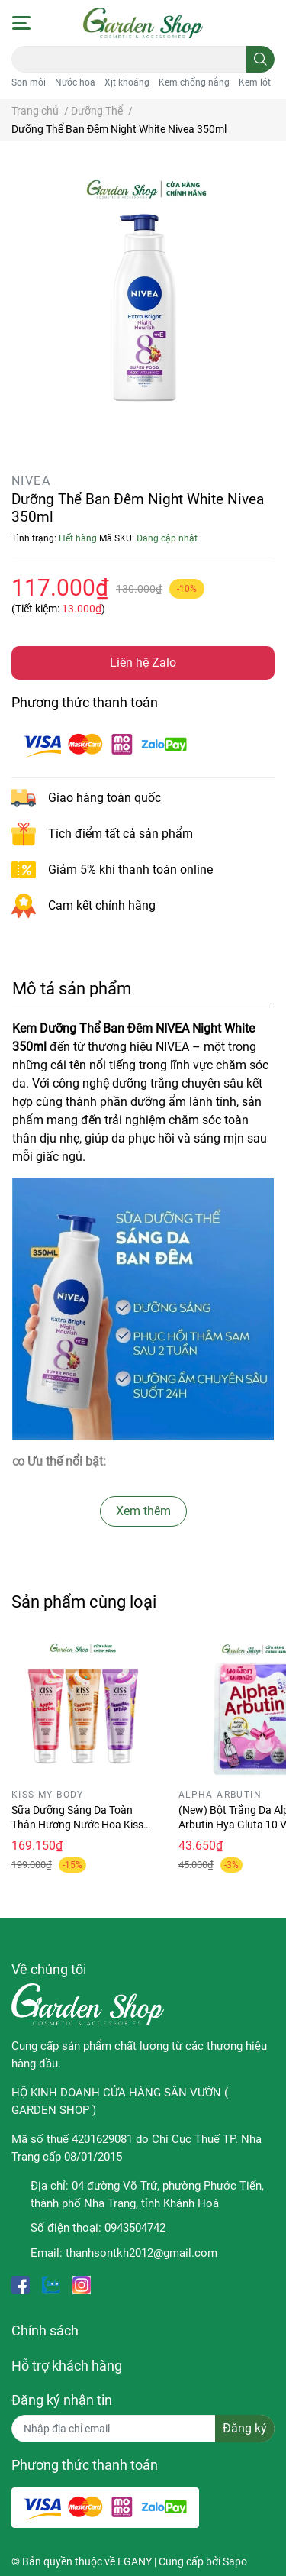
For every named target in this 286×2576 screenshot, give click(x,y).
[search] (260, 59)
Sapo (235, 2561)
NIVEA (30, 481)
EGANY (134, 2561)
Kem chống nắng (194, 82)
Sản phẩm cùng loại (83, 1601)
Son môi (28, 82)
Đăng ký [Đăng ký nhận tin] (245, 2428)
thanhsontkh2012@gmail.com (141, 2253)
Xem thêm (143, 1511)
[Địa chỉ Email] (143, 2428)
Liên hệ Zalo (143, 662)
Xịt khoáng (126, 82)
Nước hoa (75, 82)
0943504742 (134, 2228)
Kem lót (255, 82)
